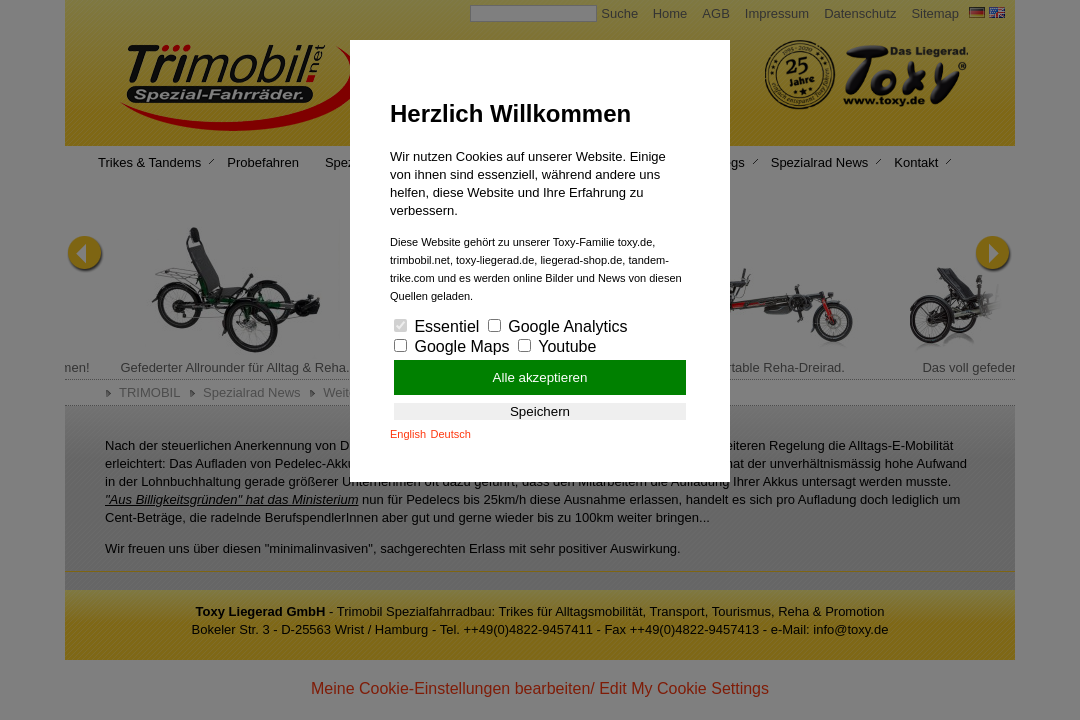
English (408, 434)
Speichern (540, 411)
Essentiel (436, 326)
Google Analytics (558, 326)
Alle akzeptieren (540, 377)
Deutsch (451, 434)
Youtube (557, 346)
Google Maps (452, 346)
